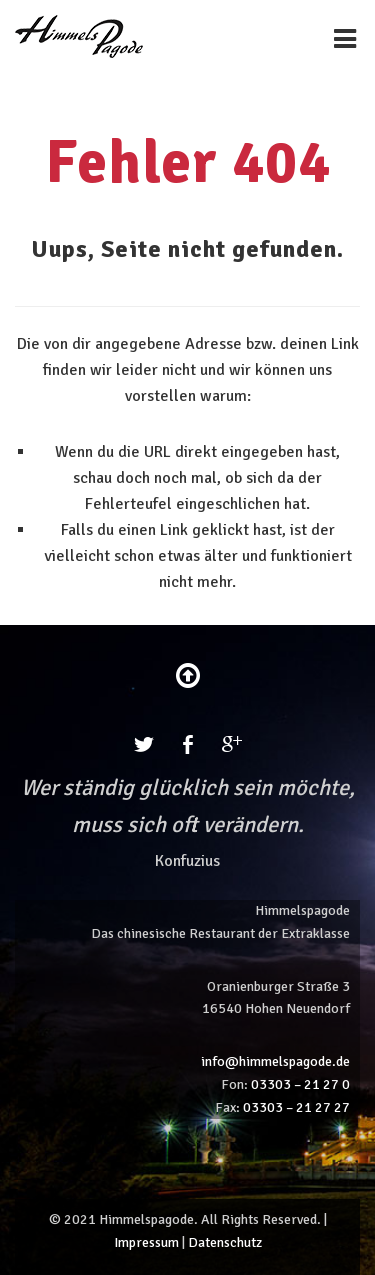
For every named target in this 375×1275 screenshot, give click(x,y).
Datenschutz (225, 1242)
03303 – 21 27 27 (296, 1107)
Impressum (146, 1242)
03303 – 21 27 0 (300, 1084)
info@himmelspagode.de (275, 1061)
